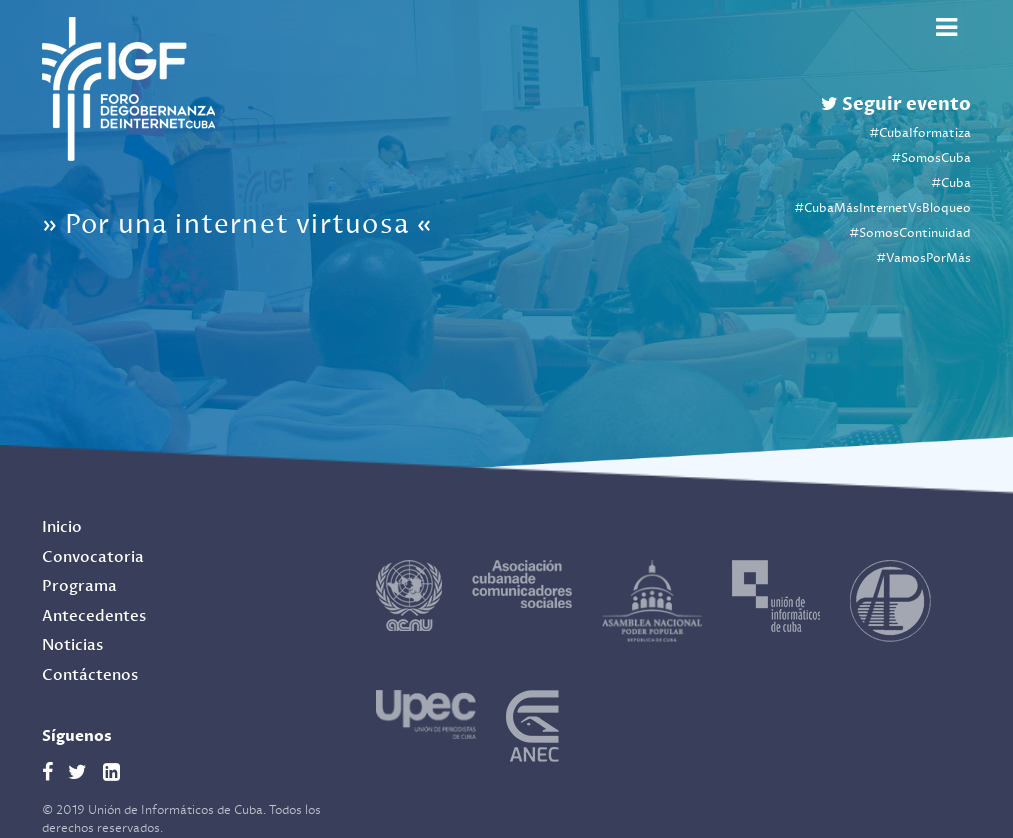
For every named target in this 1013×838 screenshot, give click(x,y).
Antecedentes (94, 616)
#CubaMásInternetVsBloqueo (882, 208)
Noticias (72, 645)
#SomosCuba (931, 158)
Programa (79, 586)
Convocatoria (93, 557)
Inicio (62, 527)
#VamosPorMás (923, 258)
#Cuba (951, 183)
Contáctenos (90, 675)
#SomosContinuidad (910, 233)
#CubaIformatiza (920, 133)
